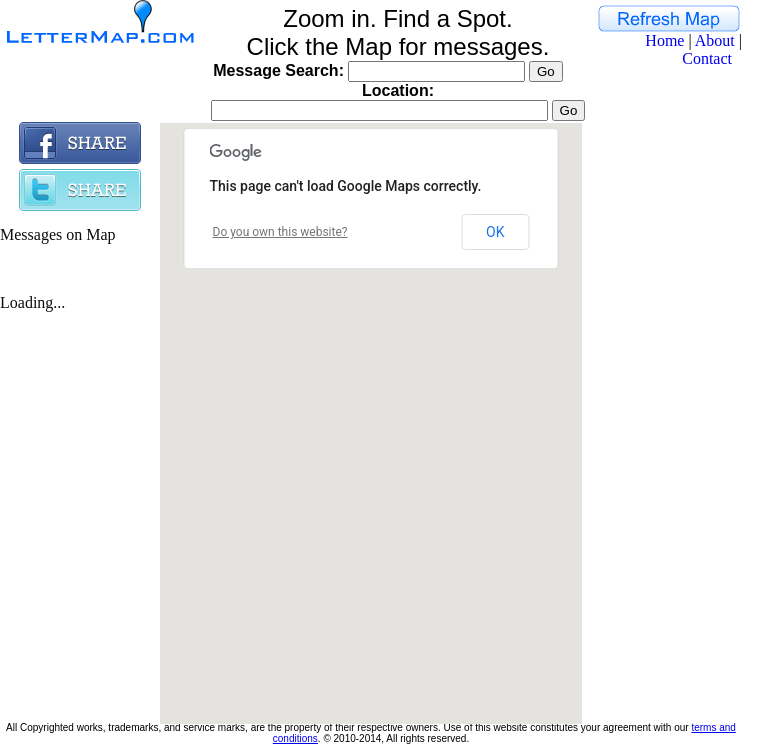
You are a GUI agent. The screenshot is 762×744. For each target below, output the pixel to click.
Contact (707, 58)
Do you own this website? (280, 232)
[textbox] (379, 110)
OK (495, 232)
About (715, 40)
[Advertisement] (662, 422)
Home (664, 40)
